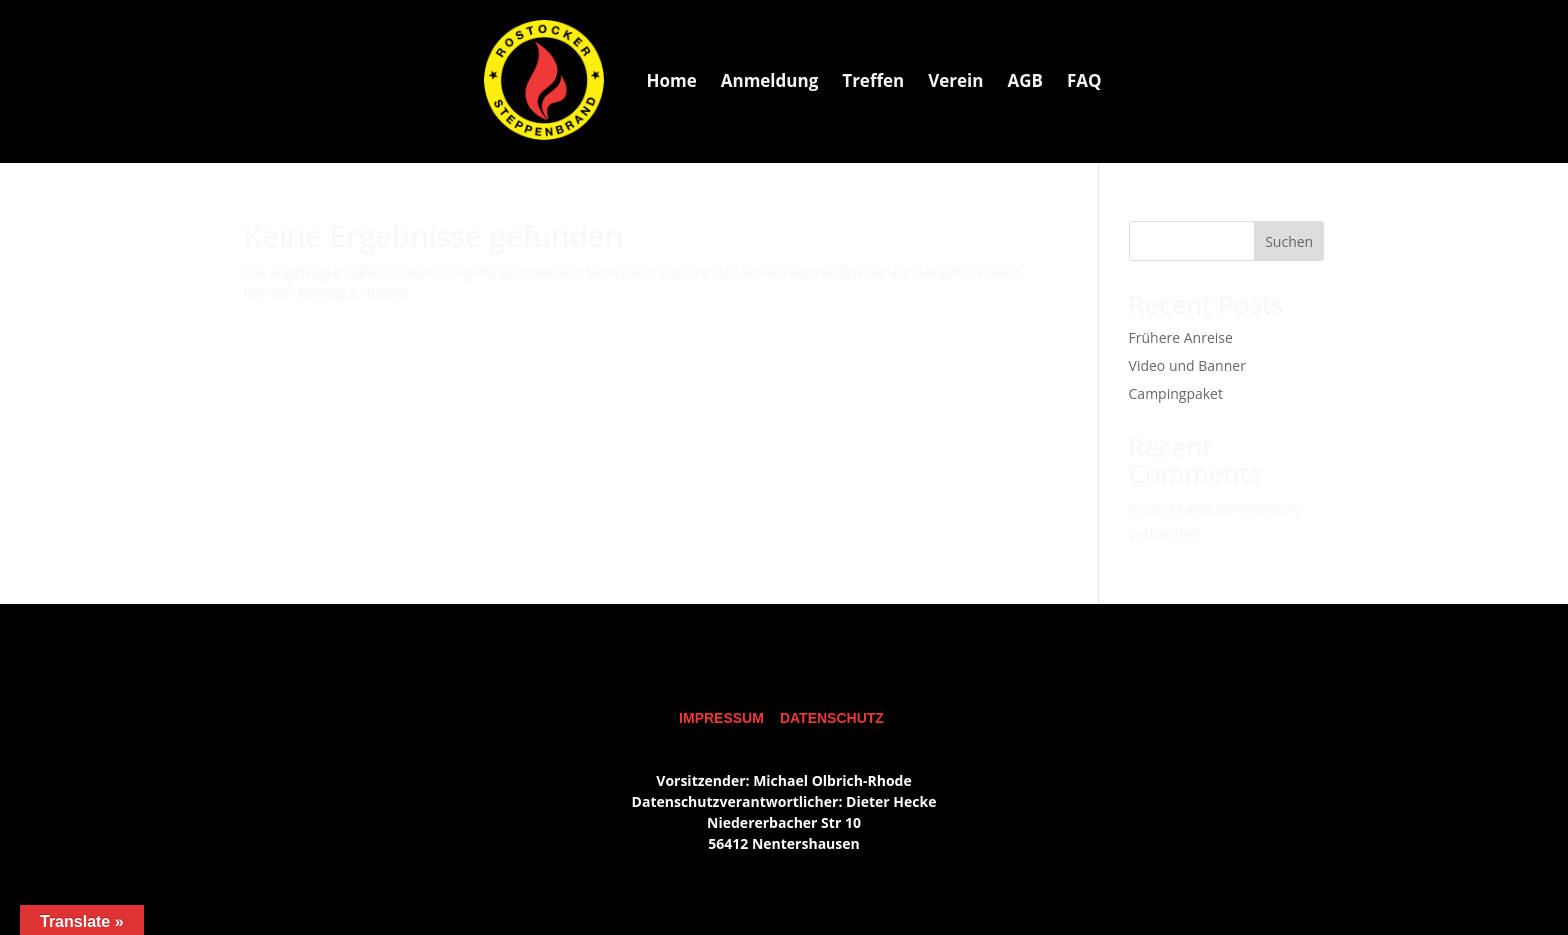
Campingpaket (1176, 393)
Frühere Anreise (1181, 337)
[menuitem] (671, 80)
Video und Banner (1187, 365)
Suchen (1289, 241)
